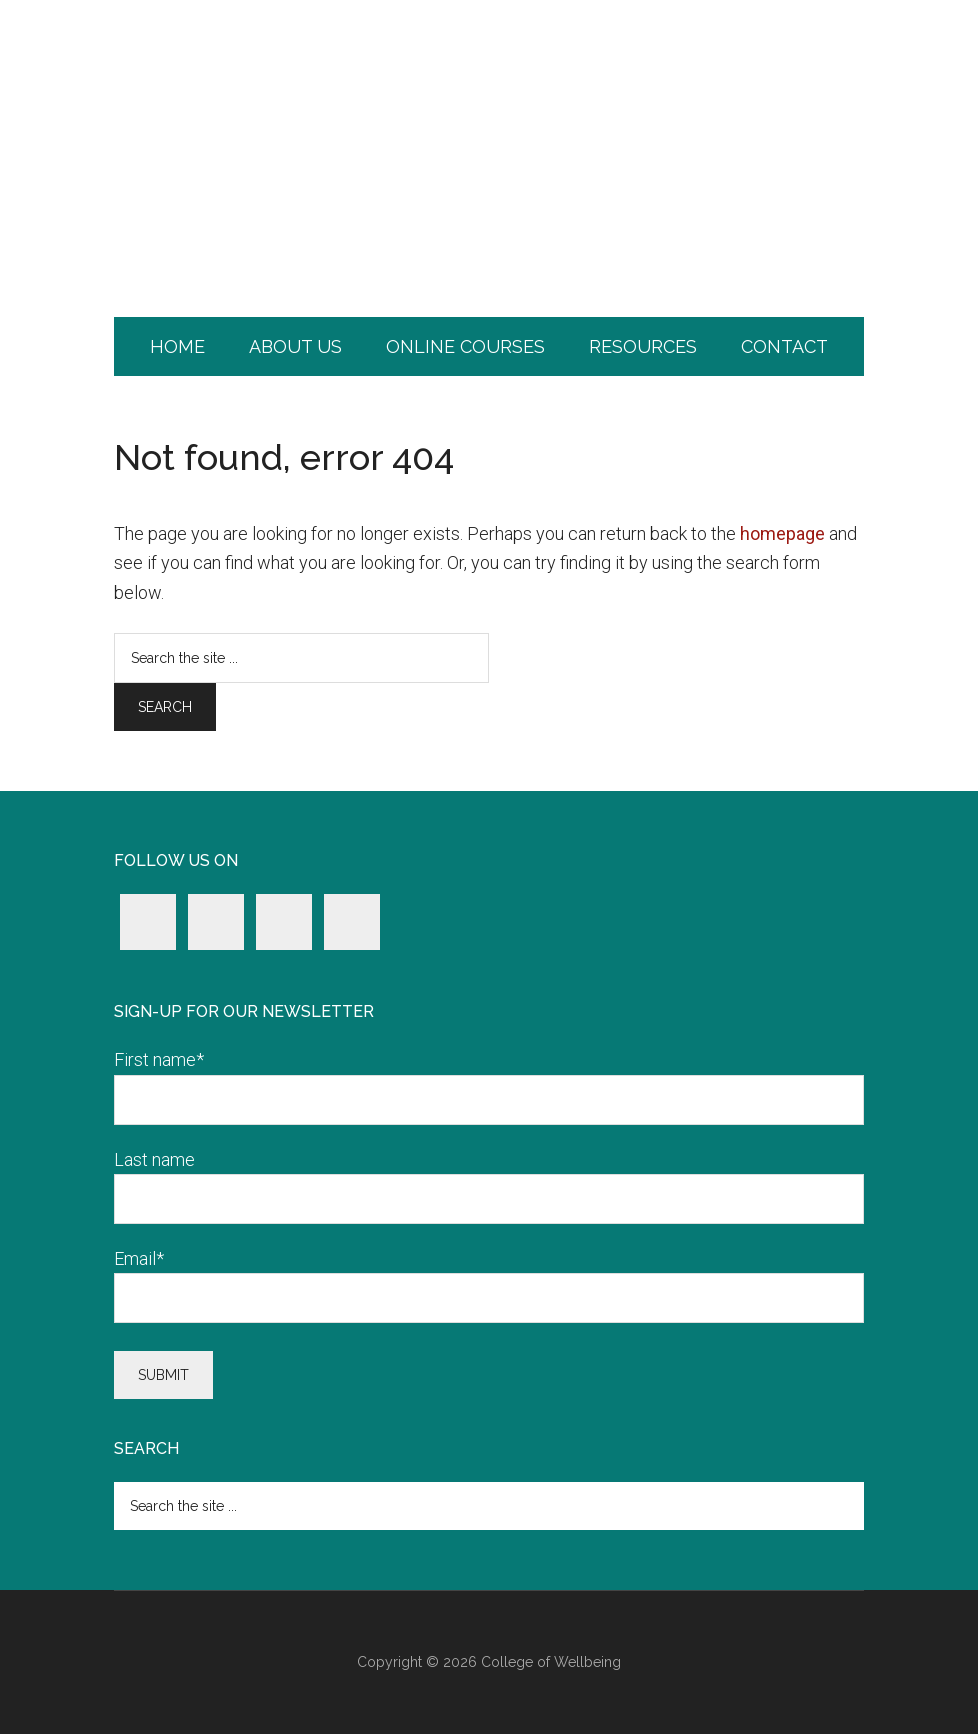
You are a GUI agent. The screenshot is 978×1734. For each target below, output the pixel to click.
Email (139, 1258)
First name (159, 1059)
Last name (154, 1159)
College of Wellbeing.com (489, 85)
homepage (782, 533)
